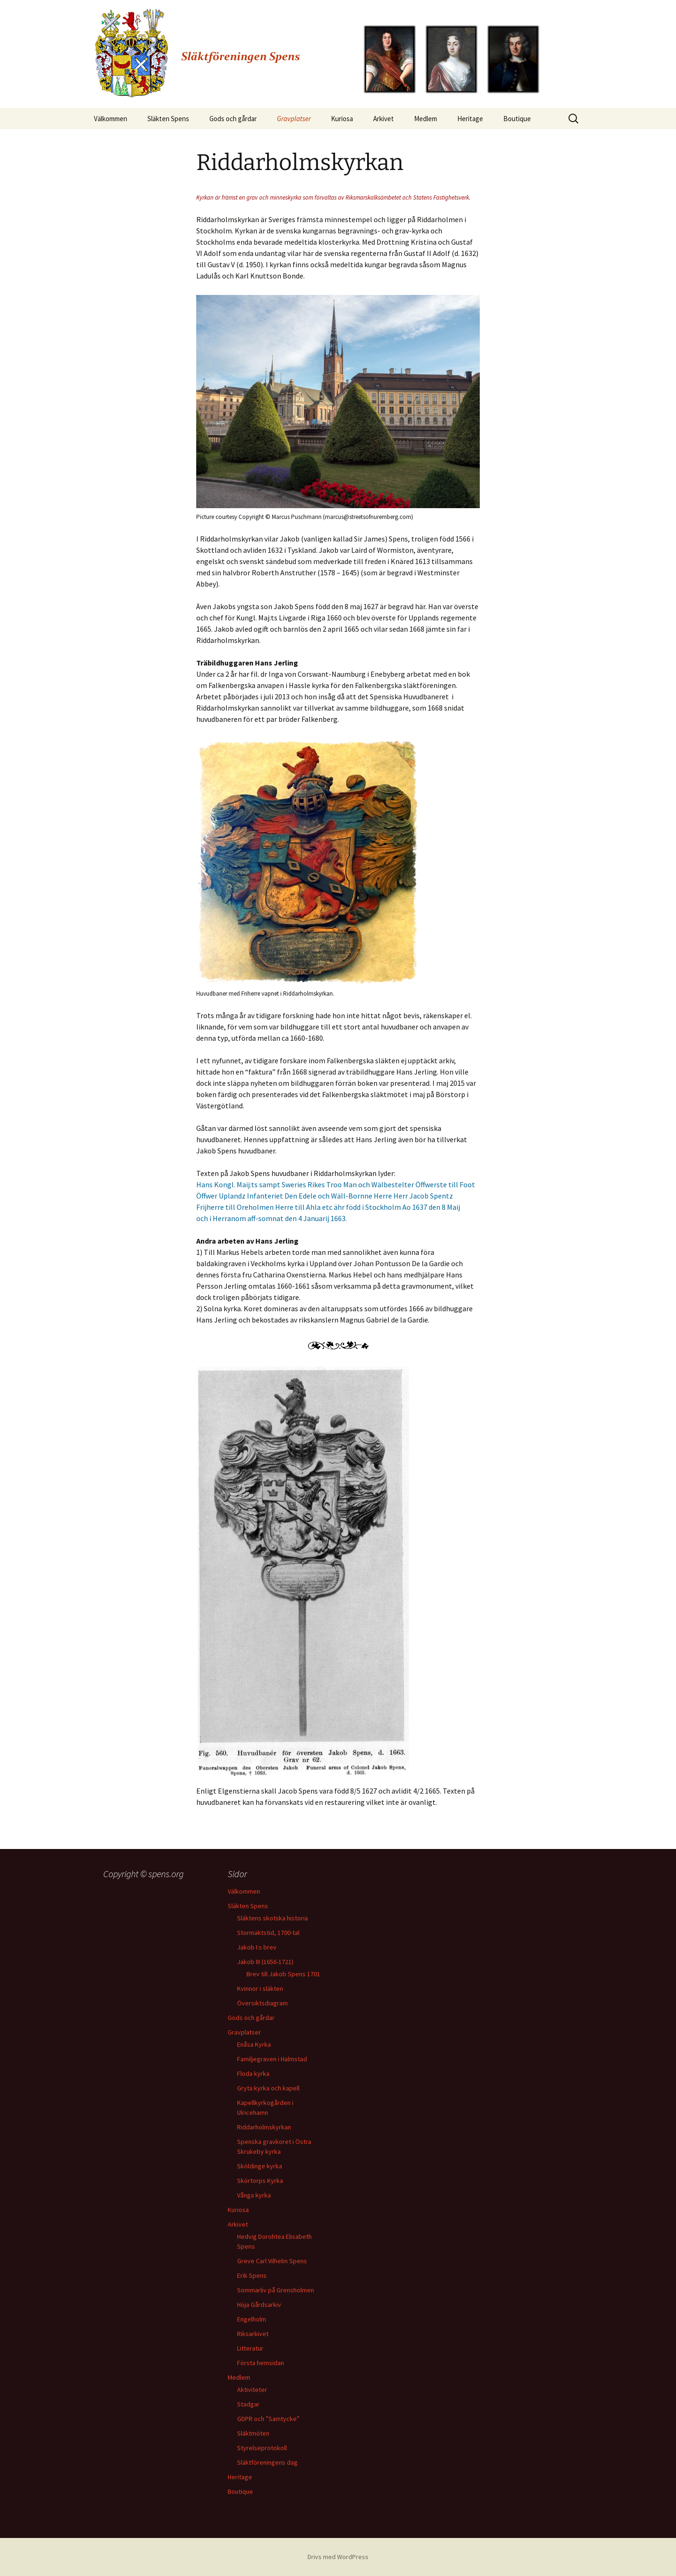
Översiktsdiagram (262, 2003)
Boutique (517, 118)
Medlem (425, 118)
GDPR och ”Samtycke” (268, 2418)
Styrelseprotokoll (262, 2448)
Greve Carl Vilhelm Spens (272, 2261)
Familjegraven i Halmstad (272, 2059)
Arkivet (383, 118)
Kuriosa (342, 118)
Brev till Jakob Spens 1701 (283, 1974)
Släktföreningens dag (267, 2462)
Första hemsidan (260, 2363)
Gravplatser (294, 118)
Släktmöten (253, 2433)
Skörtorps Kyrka (260, 2180)
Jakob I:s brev (257, 1947)
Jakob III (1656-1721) (265, 1961)
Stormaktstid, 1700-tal (268, 1932)
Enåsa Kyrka (254, 2044)
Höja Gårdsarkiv (259, 2304)
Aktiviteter (252, 2389)
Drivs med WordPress (338, 2557)
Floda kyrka (253, 2073)
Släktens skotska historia (272, 1918)
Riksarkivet (253, 2333)
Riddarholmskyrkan (264, 2127)
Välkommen (110, 118)
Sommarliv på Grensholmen (275, 2290)
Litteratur (250, 2348)
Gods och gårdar (233, 118)
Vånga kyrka (254, 2195)
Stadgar (248, 2404)
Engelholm (251, 2319)
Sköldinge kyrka (259, 2166)
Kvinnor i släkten (260, 1988)
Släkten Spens (168, 118)
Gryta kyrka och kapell (268, 2088)
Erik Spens (252, 2275)
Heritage (470, 118)
